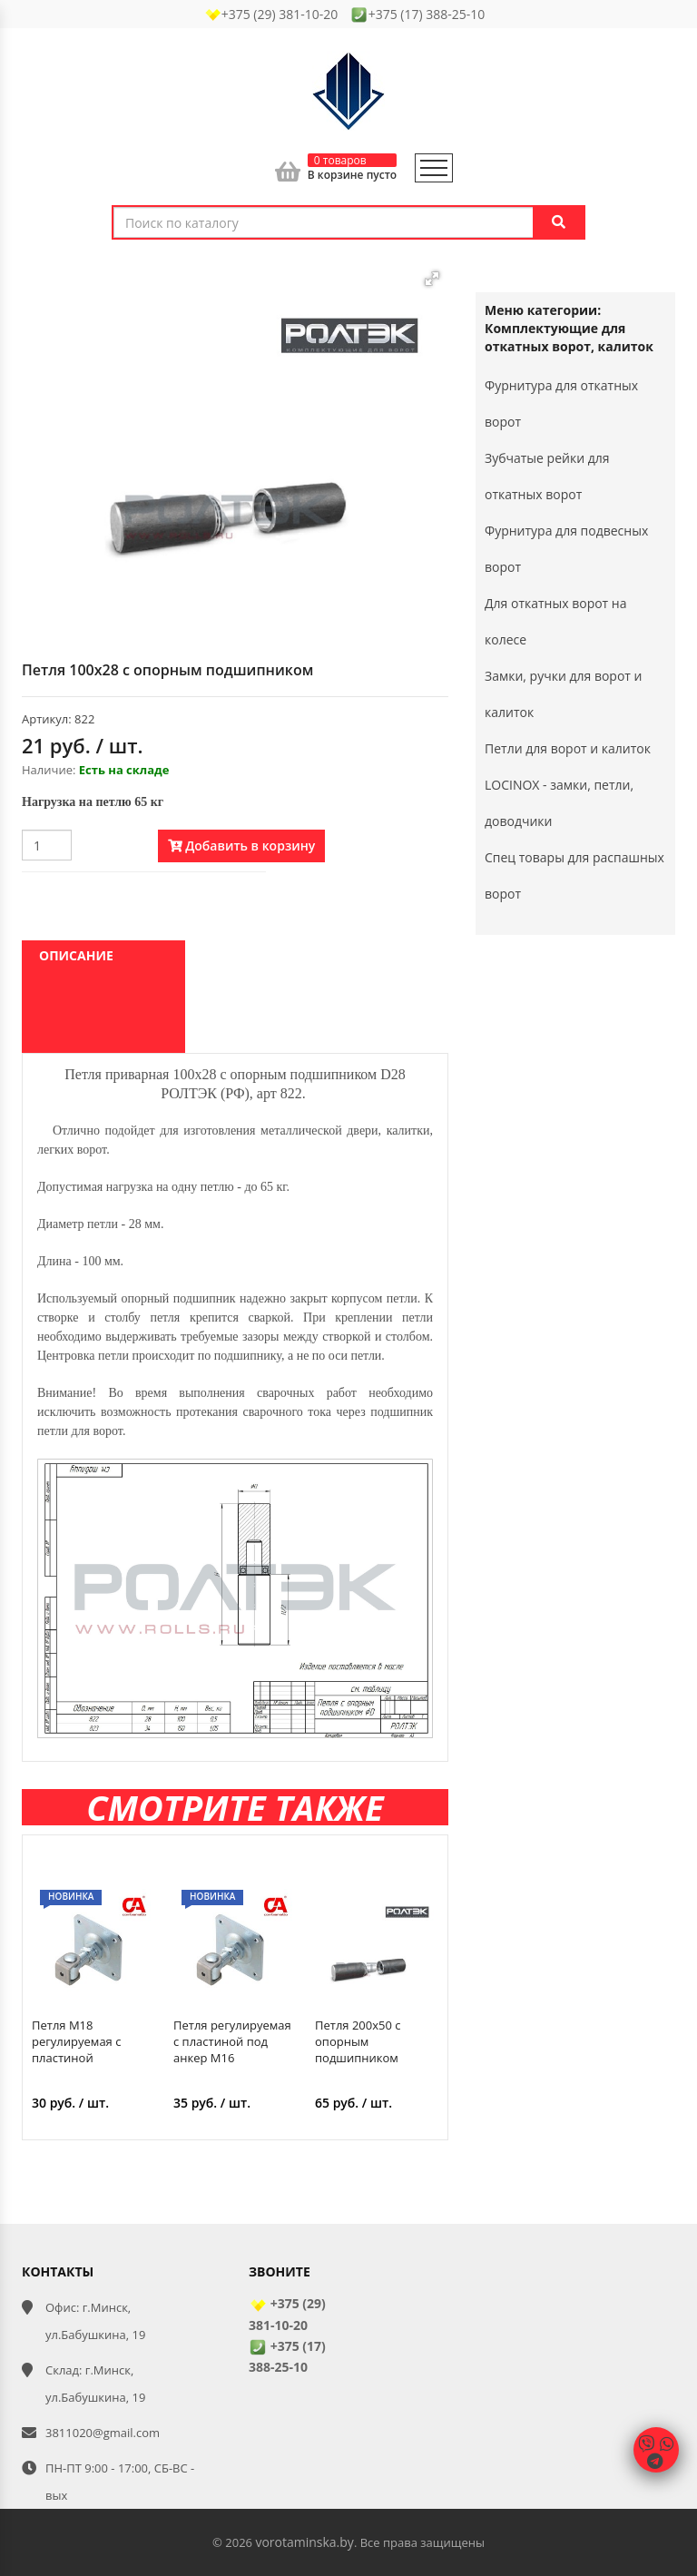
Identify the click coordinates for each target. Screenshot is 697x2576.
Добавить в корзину (242, 845)
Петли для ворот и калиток (568, 748)
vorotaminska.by (304, 2542)
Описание (76, 955)
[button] (432, 278)
